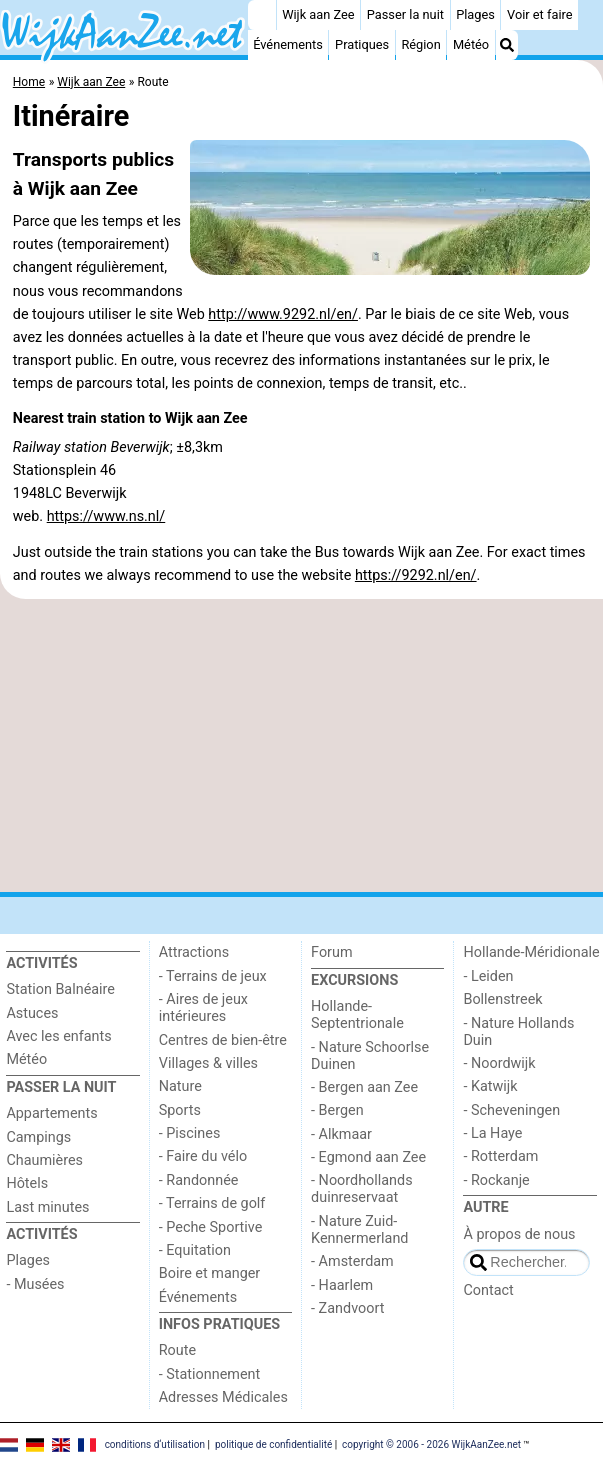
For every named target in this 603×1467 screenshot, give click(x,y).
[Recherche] (507, 45)
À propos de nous (519, 1234)
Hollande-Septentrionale (357, 1015)
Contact (488, 1290)
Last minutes (47, 1207)
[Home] (262, 15)
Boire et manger (210, 1273)
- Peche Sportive (211, 1227)
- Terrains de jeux (213, 976)
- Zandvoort (347, 1308)
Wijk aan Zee (318, 14)
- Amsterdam (352, 1261)
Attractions (194, 952)
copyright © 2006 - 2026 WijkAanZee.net (431, 1444)
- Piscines (190, 1133)
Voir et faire (539, 14)
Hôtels (27, 1183)
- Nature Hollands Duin (518, 1032)
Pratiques (362, 44)
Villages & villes (208, 1063)
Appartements (51, 1113)
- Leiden (488, 976)
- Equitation (195, 1250)
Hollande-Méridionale (531, 952)
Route (177, 1350)
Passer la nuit (405, 14)
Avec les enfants (58, 1036)
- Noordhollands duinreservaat (362, 1189)
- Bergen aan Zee (364, 1087)
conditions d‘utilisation (155, 1444)
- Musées (35, 1284)
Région (420, 44)
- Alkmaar (341, 1134)
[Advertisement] (301, 746)
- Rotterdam (500, 1156)
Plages (475, 14)
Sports (180, 1110)
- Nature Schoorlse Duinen (370, 1056)
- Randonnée (199, 1180)
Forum (331, 952)
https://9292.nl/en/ (416, 575)
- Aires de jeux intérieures (203, 1008)
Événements (288, 44)
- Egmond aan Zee (368, 1157)
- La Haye (492, 1133)
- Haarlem (342, 1285)
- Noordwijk (499, 1063)
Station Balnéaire (60, 989)
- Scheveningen (511, 1110)
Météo (471, 44)
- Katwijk (490, 1086)
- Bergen (337, 1110)
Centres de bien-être (223, 1040)
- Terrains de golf (212, 1203)
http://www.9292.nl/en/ (283, 314)
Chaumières (44, 1160)
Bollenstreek (502, 999)
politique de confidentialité (273, 1444)
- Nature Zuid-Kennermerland (359, 1230)
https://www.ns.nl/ (106, 516)
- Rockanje (496, 1180)
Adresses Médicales (223, 1397)
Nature (180, 1086)
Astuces (32, 1013)
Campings (38, 1137)
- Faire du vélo (203, 1156)
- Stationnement (209, 1374)
